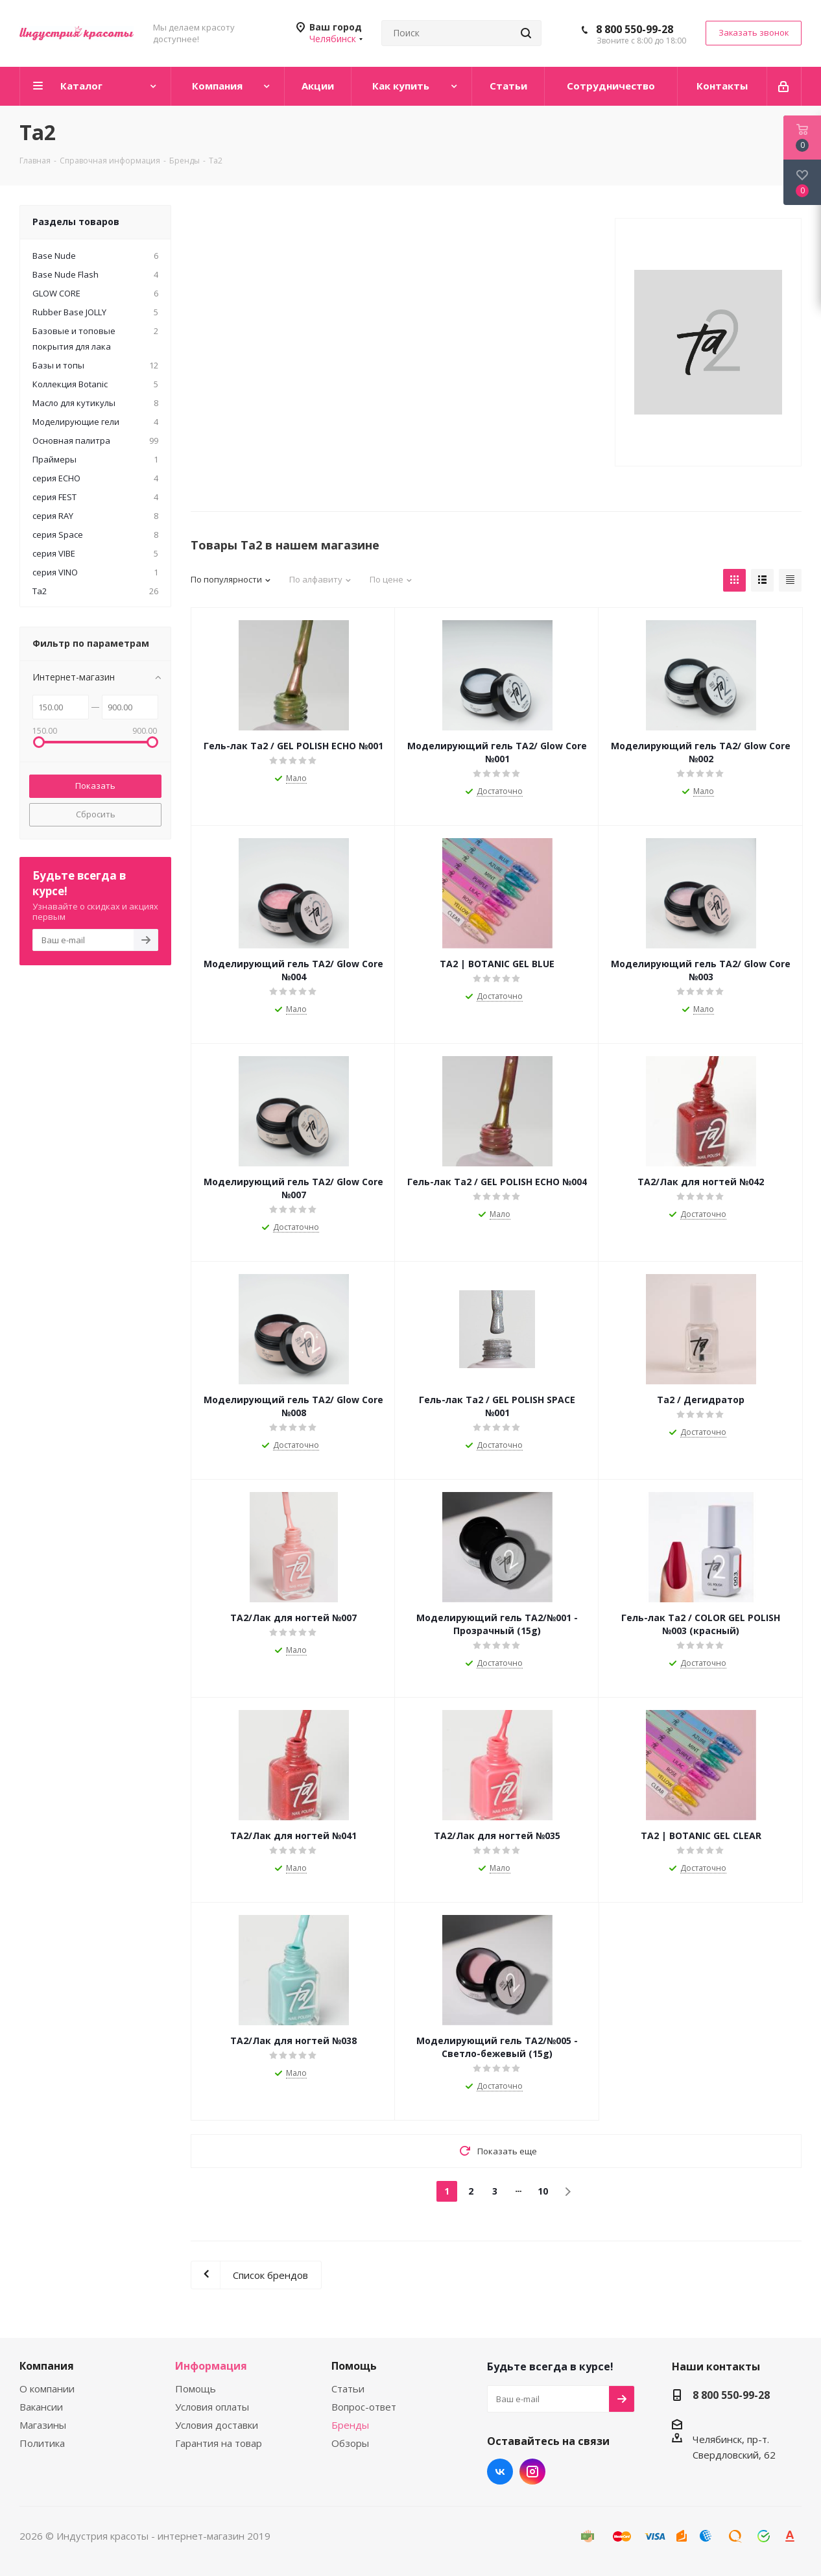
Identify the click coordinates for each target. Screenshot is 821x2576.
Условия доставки (216, 2424)
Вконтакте (500, 2472)
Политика (42, 2443)
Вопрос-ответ (363, 2406)
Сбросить (95, 814)
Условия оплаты (212, 2406)
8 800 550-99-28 (634, 29)
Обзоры (350, 2443)
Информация (211, 2366)
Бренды (350, 2424)
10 (543, 2191)
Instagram (532, 2472)
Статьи (347, 2388)
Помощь (195, 2388)
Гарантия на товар (218, 2443)
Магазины (42, 2424)
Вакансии (41, 2406)
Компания (46, 2366)
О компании (47, 2388)
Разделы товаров (75, 221)
